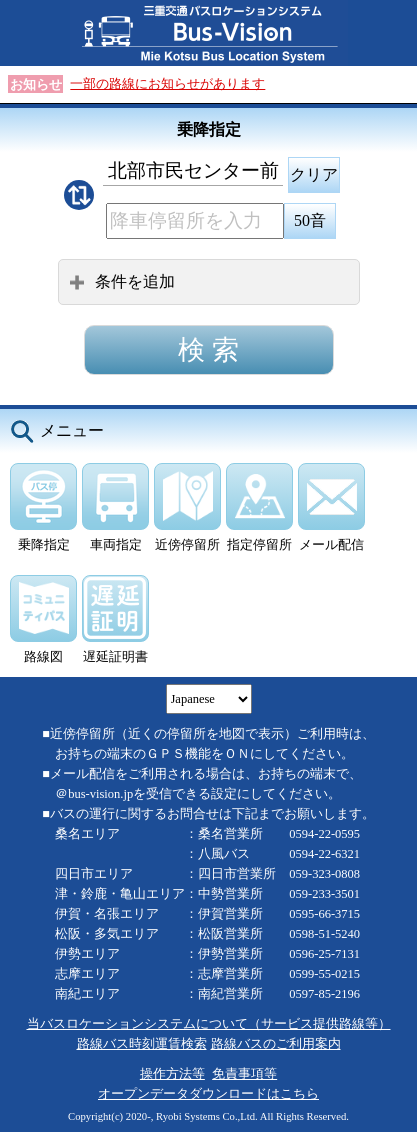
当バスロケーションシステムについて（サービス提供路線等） (209, 1024)
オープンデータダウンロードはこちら (208, 1094)
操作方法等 (172, 1074)
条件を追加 (122, 281)
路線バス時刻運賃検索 (142, 1044)
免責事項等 (244, 1074)
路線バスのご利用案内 (276, 1044)
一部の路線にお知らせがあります (167, 83)
